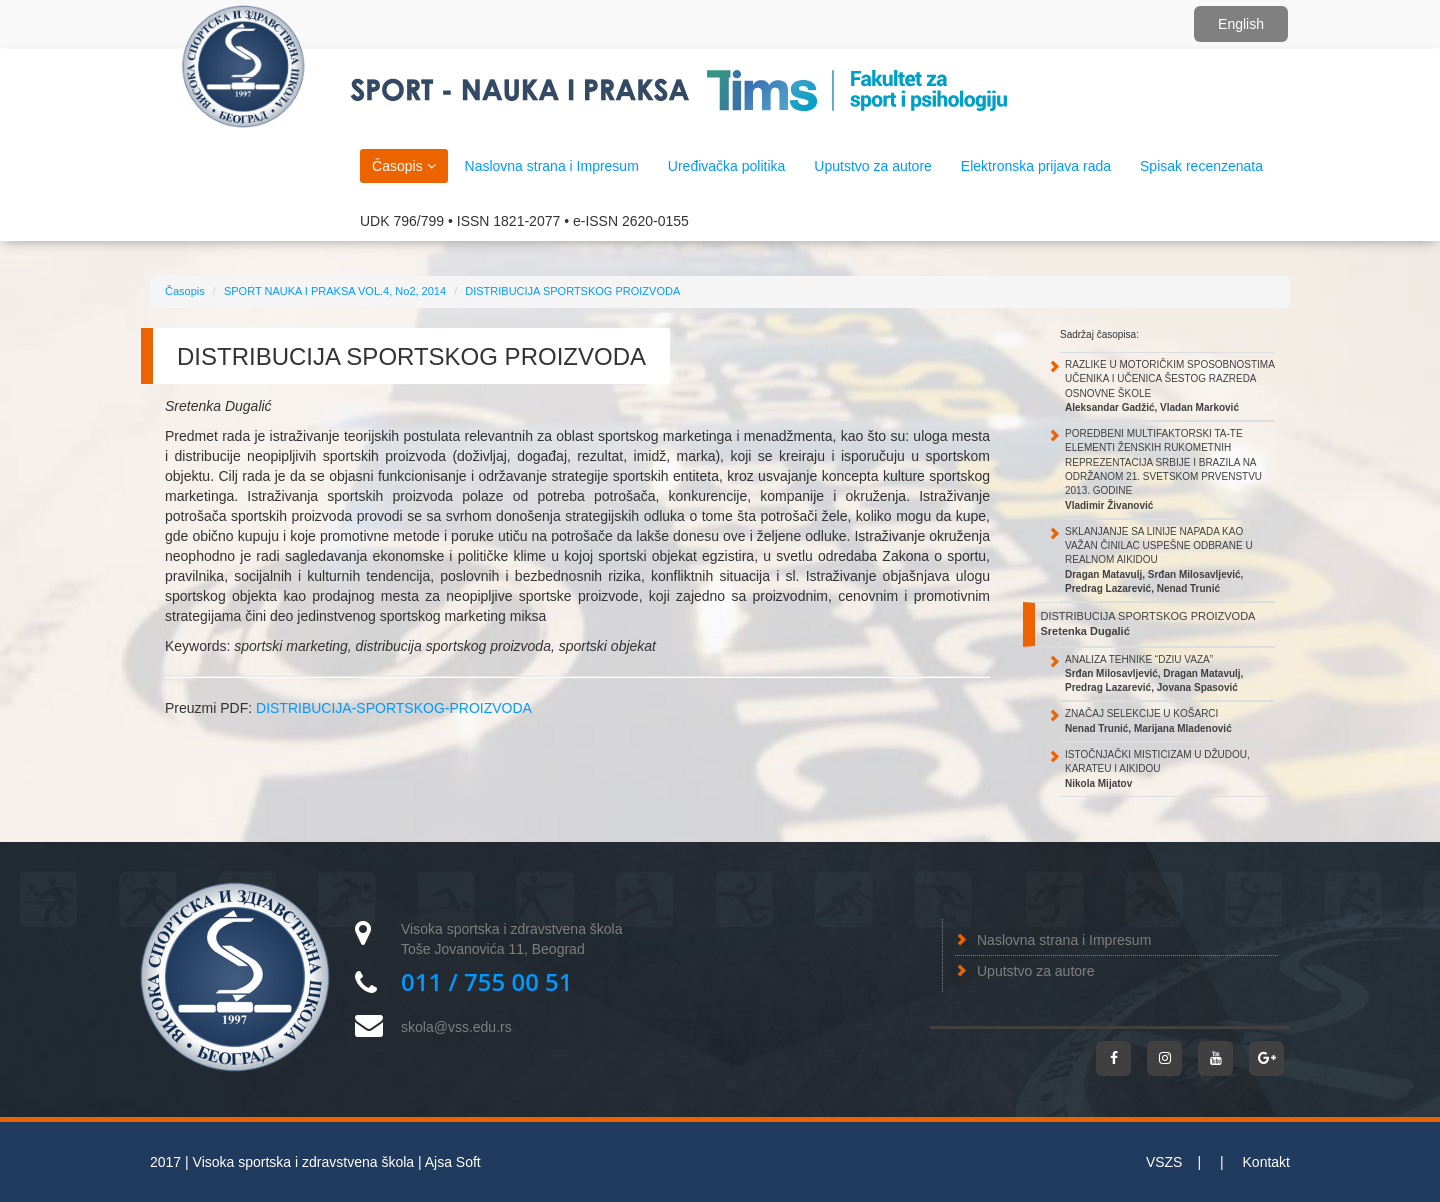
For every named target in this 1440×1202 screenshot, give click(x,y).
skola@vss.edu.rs (456, 1027)
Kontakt (1266, 1162)
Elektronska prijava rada (1036, 166)
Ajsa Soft (453, 1162)
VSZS (1164, 1162)
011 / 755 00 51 (487, 981)
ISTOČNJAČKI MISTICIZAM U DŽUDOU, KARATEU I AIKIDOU (1157, 769)
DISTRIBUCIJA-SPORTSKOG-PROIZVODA (394, 708)
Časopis (403, 166)
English (1241, 24)
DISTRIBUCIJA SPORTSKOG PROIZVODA (572, 291)
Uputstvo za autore (1036, 971)
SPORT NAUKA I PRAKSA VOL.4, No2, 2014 (335, 291)
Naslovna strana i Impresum (1064, 940)
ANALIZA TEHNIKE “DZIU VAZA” (1154, 674)
